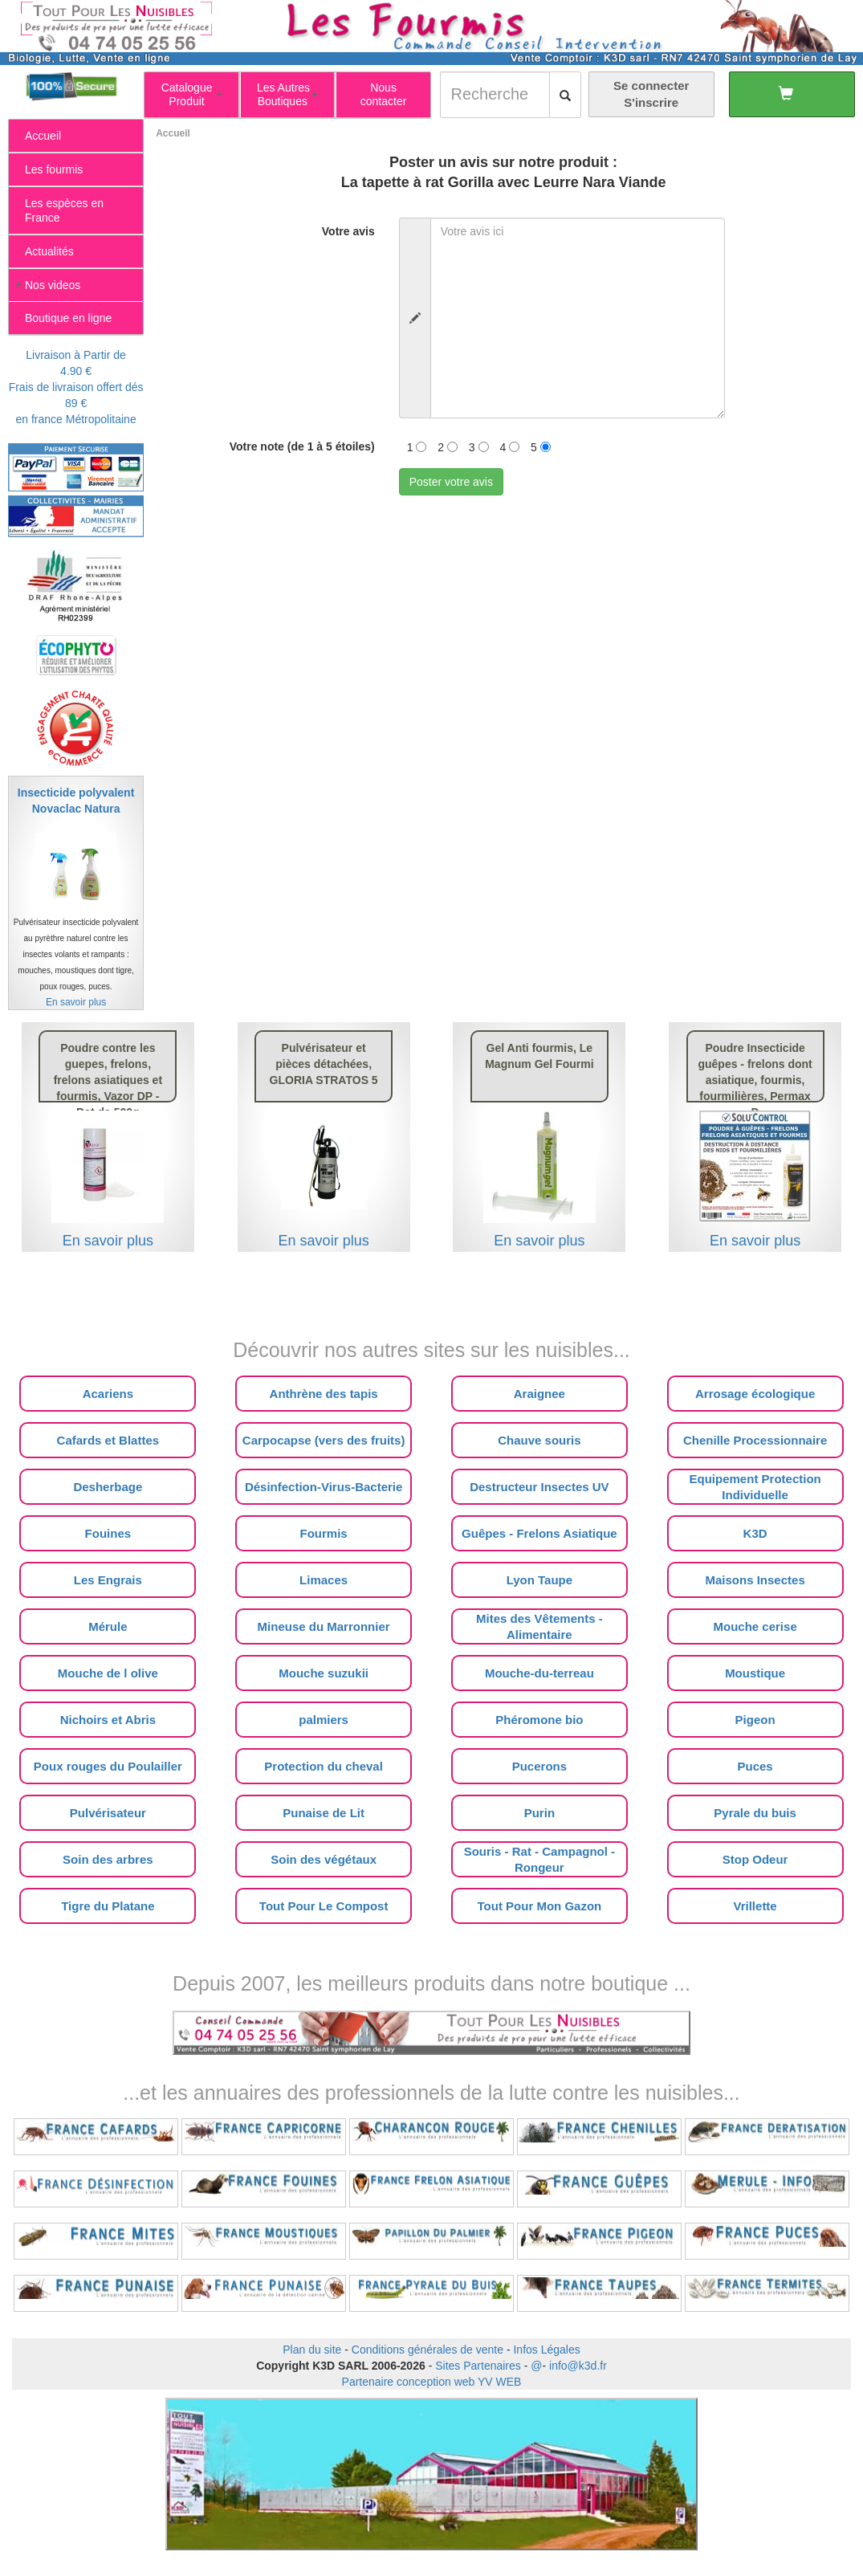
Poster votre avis (451, 481)
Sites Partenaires (478, 2365)
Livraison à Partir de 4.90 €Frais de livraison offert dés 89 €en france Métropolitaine (76, 387)
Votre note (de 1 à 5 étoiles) (302, 446)
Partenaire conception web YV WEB (432, 2381)
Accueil (173, 133)
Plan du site (312, 2349)
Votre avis (348, 231)
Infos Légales (546, 2349)
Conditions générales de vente (427, 2349)
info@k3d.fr (578, 2365)
